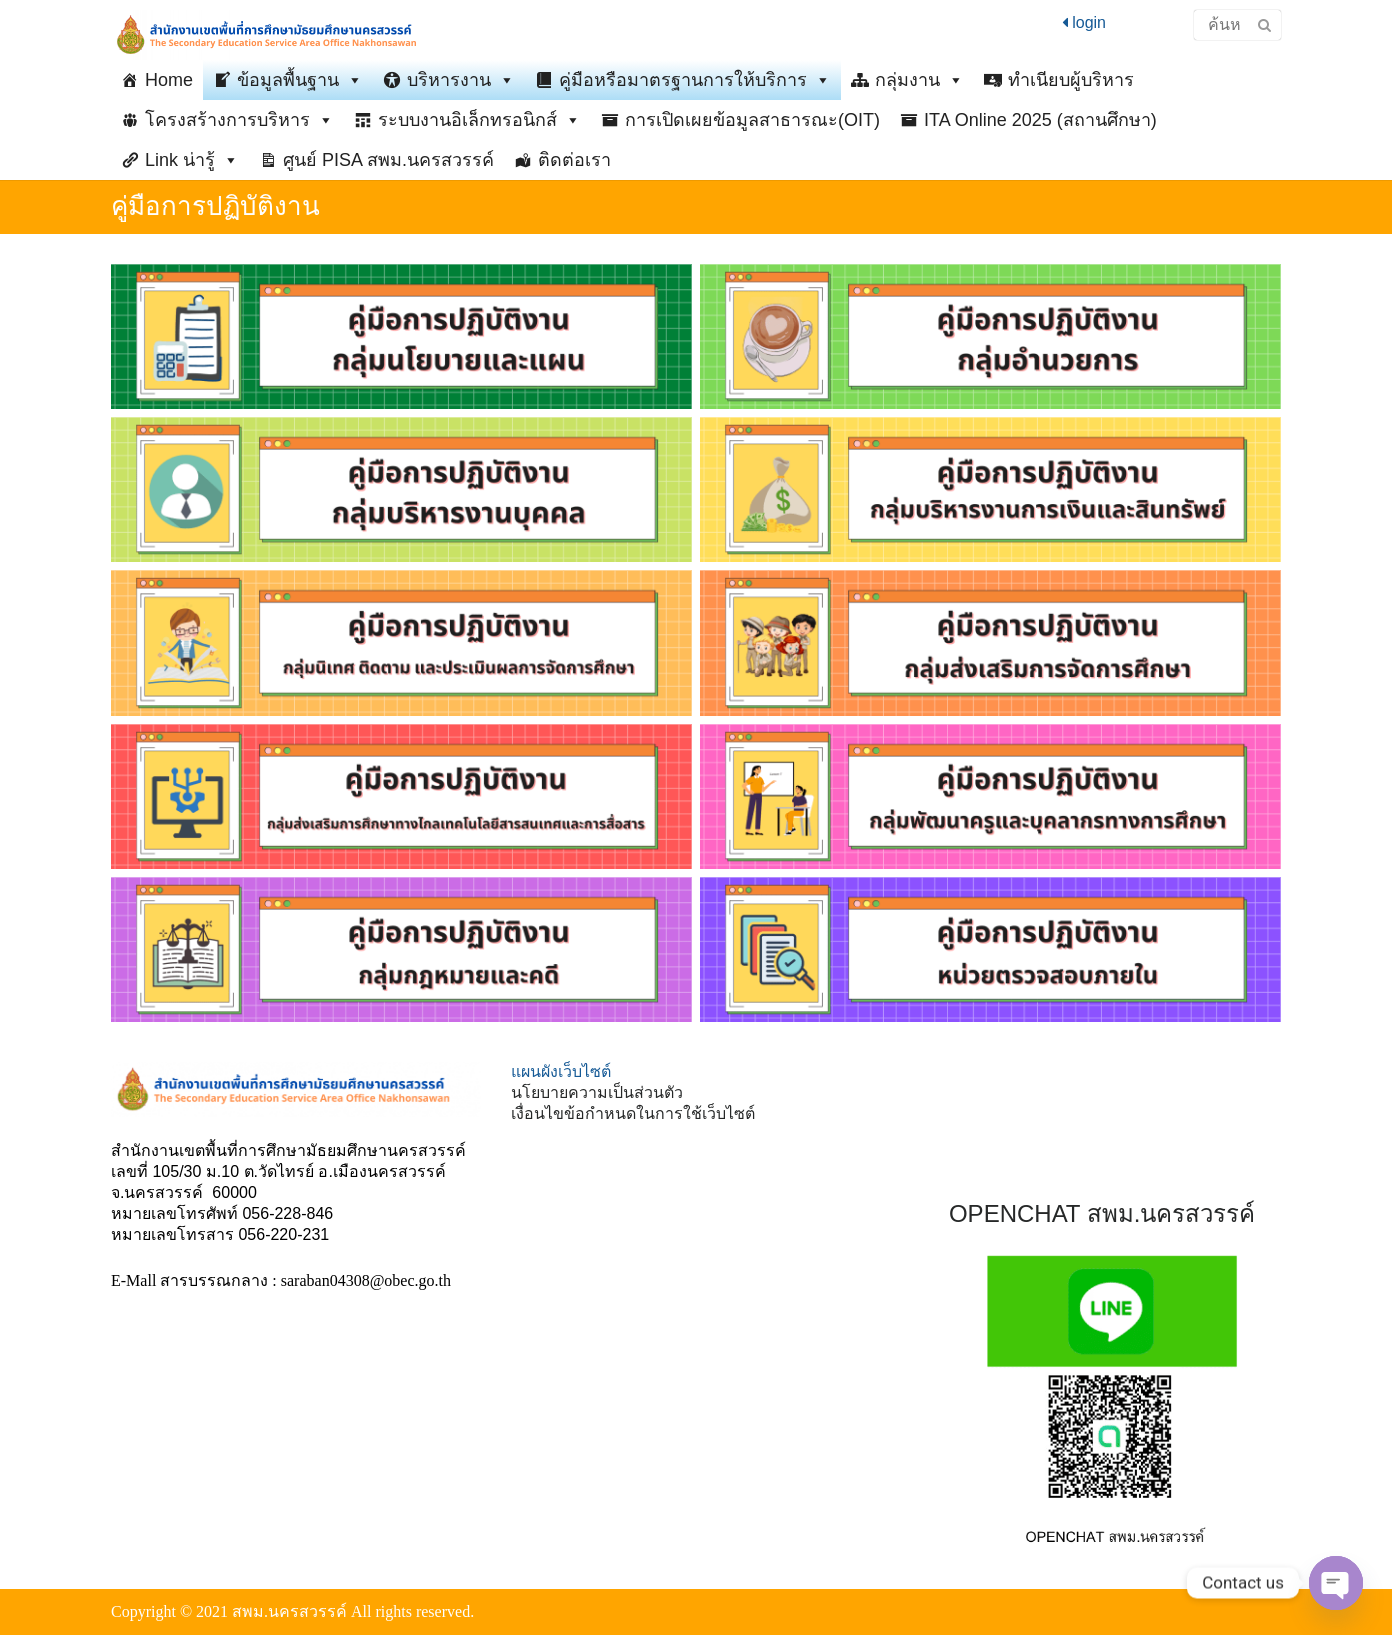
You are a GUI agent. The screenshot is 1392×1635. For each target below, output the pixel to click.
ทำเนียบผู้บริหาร (1071, 80)
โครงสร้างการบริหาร (239, 120)
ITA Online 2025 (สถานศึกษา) (1040, 120)
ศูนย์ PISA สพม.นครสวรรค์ (388, 160)
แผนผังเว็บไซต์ (561, 1071)
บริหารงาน (461, 80)
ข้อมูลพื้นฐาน (300, 80)
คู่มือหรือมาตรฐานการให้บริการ (695, 80)
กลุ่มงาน (919, 80)
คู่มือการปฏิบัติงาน (215, 206)
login (1084, 22)
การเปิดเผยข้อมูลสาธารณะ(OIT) (752, 120)
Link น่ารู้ (192, 160)
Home (169, 80)
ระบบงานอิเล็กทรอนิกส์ (479, 120)
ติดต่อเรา (574, 160)
